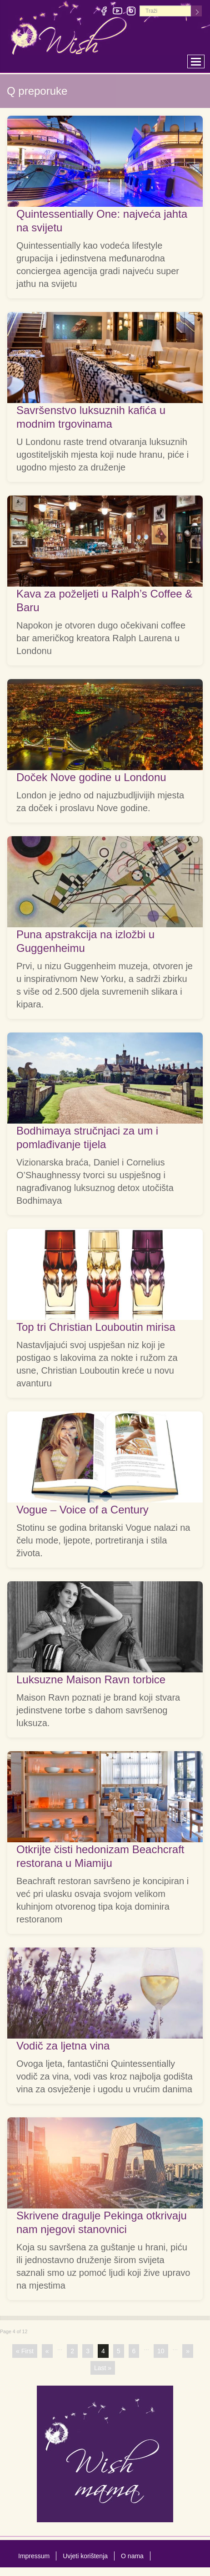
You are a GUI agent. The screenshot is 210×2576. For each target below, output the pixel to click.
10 (161, 2351)
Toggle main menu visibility (198, 59)
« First (25, 2351)
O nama (132, 2556)
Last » (102, 2368)
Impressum (34, 2556)
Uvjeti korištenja (85, 2556)
